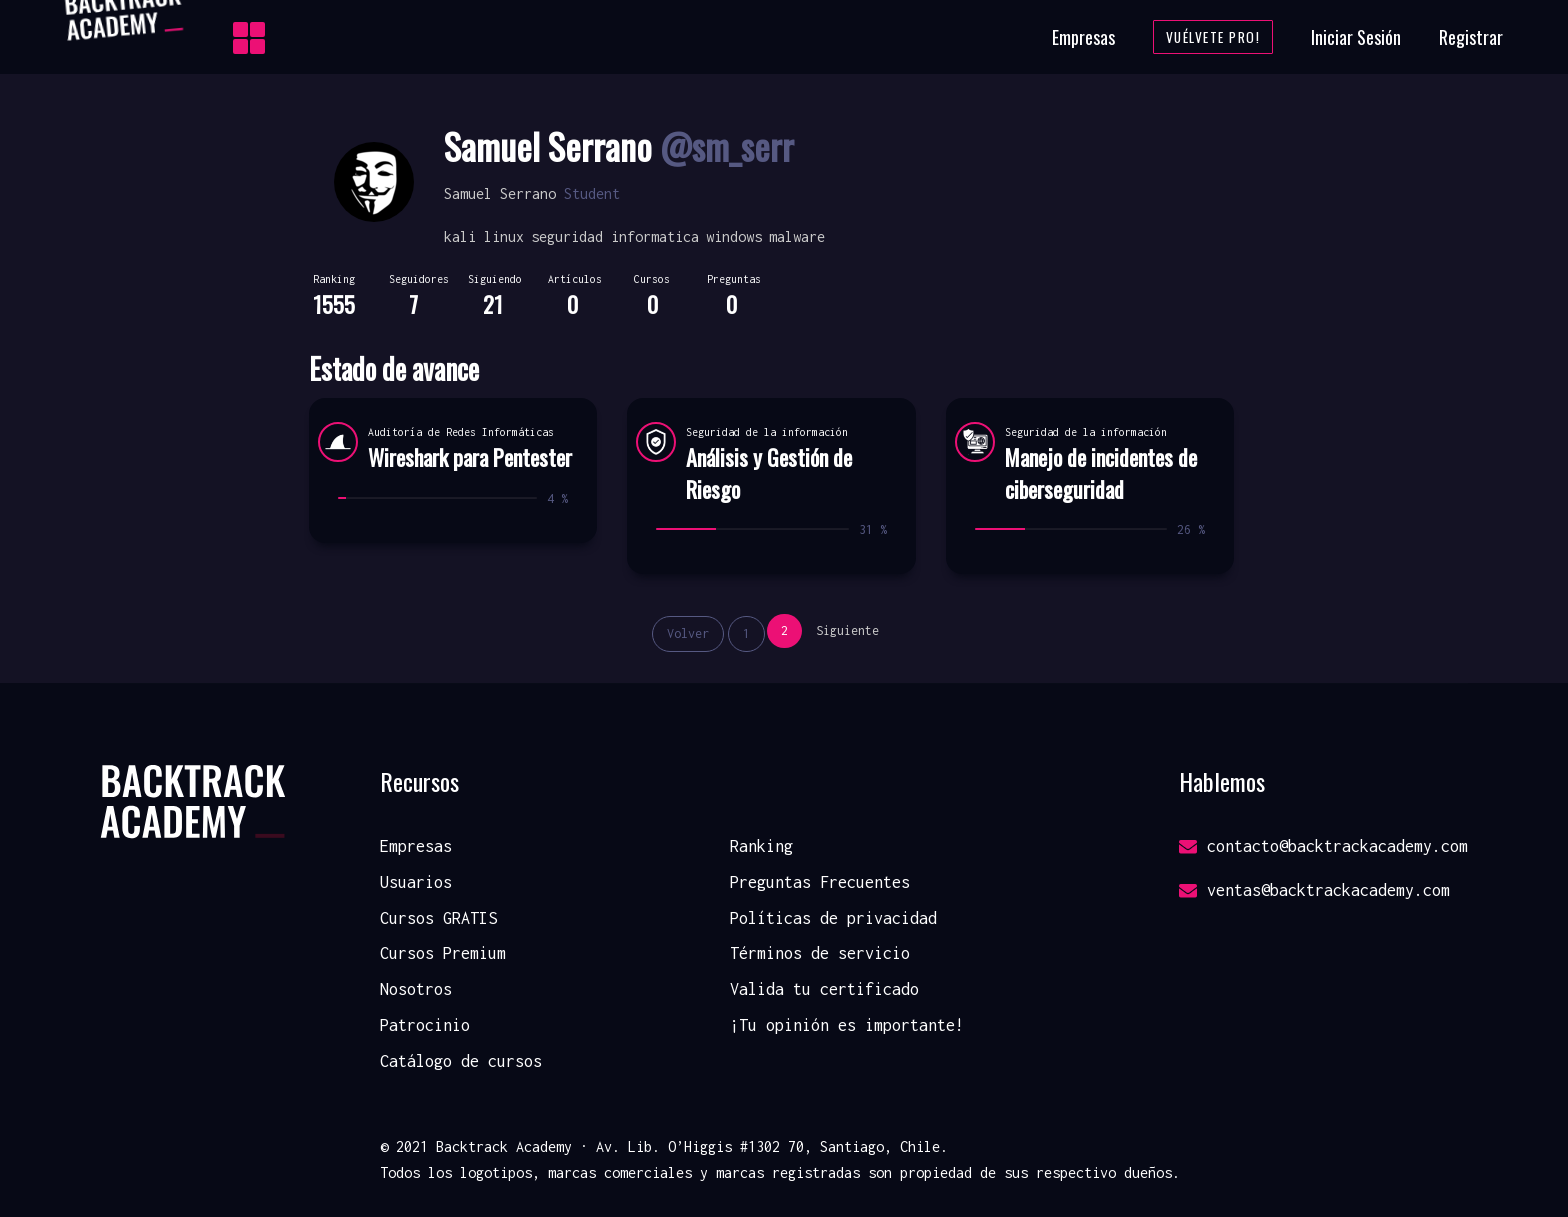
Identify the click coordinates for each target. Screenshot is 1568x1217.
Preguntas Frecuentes (820, 882)
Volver (688, 633)
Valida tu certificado (824, 989)
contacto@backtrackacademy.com (1323, 846)
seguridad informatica (615, 236)
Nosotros (416, 989)
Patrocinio (425, 1025)
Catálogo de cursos (461, 1061)
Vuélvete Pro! (1213, 37)
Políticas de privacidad (833, 918)
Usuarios (416, 882)
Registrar (1471, 37)
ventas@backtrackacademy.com (1314, 890)
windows (734, 236)
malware (797, 236)
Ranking (761, 846)
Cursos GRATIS (438, 918)
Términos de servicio (820, 953)
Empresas (1083, 37)
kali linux (484, 236)
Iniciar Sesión (1356, 37)
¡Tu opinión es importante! (847, 1025)
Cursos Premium (443, 953)
